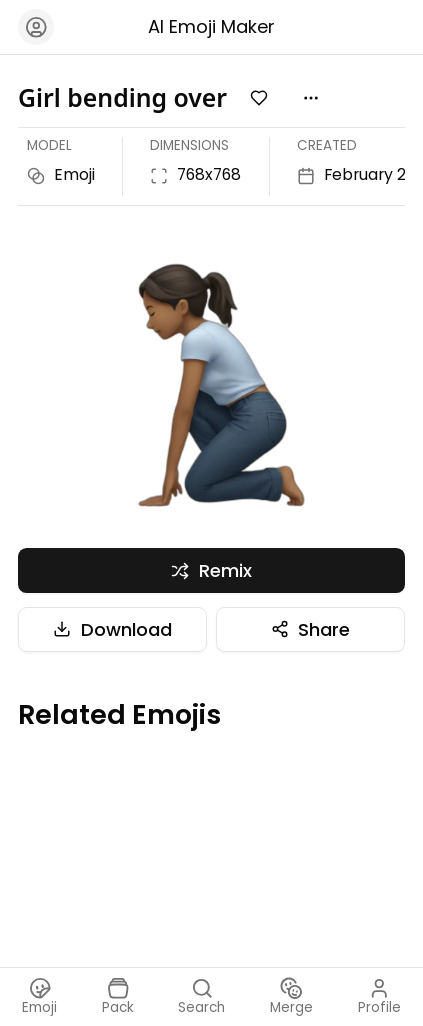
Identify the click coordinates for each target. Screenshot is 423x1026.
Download (112, 629)
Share (310, 629)
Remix (211, 570)
